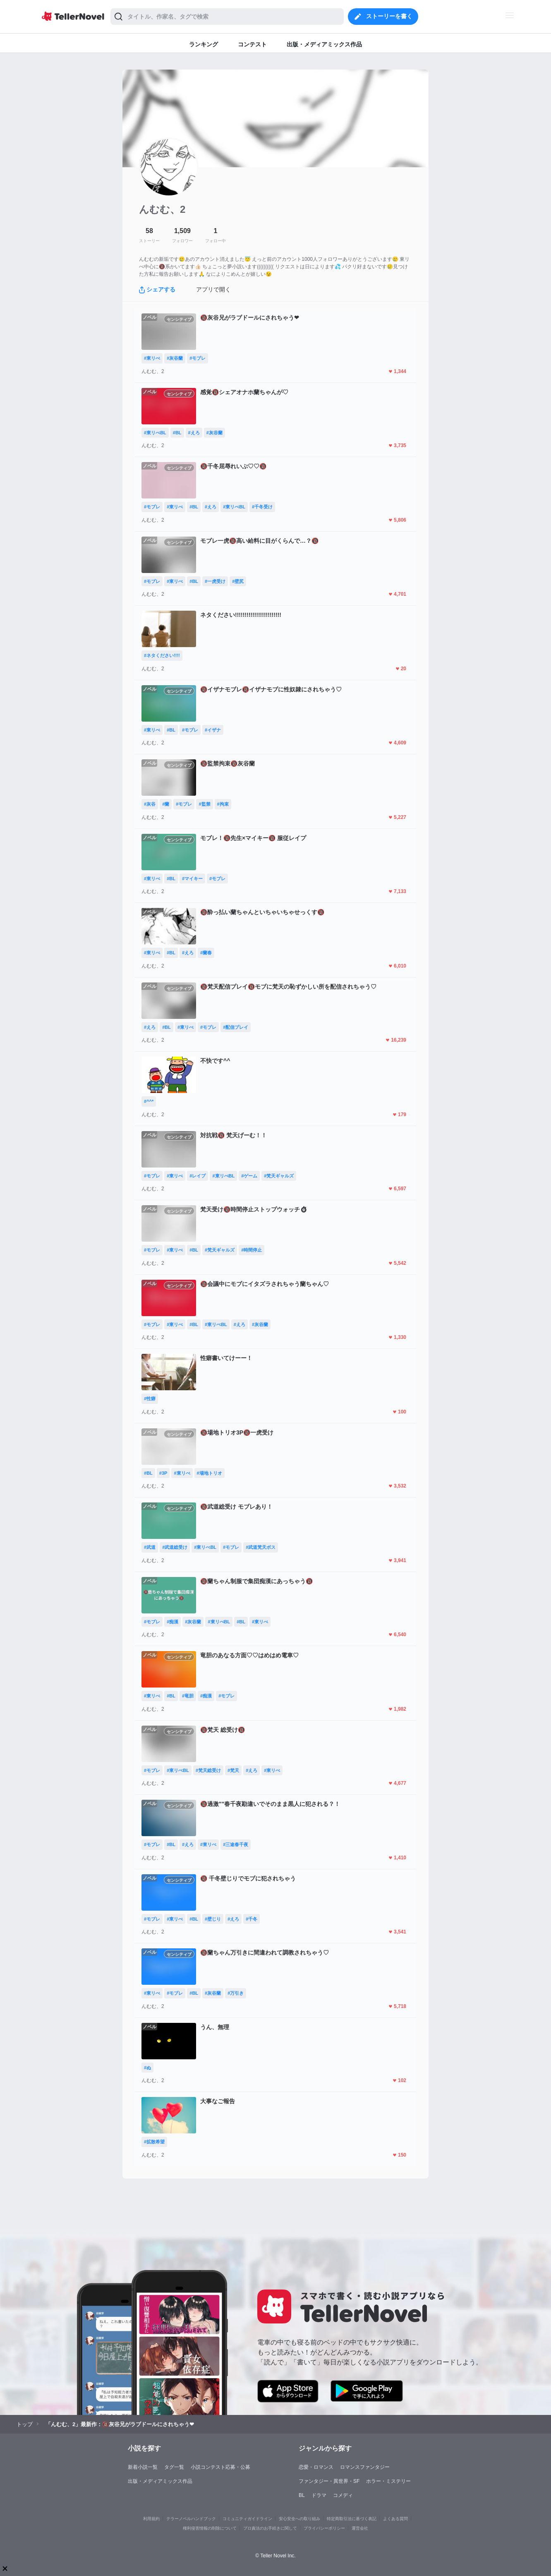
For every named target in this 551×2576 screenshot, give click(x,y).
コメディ (343, 2495)
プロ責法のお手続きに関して (270, 2528)
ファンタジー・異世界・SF (329, 2481)
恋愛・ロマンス (316, 2467)
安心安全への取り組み (299, 2518)
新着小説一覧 (143, 2467)
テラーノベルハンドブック (191, 2518)
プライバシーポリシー (324, 2528)
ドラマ (318, 2495)
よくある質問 (395, 2518)
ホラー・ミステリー (388, 2481)
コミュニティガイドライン (247, 2518)
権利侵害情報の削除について (210, 2528)
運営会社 (360, 2528)
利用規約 (151, 2518)
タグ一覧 (174, 2467)
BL (302, 2495)
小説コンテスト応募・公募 (220, 2467)
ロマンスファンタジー (365, 2467)
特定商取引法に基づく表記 (351, 2518)
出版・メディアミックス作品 (160, 2481)
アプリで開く (213, 289)
